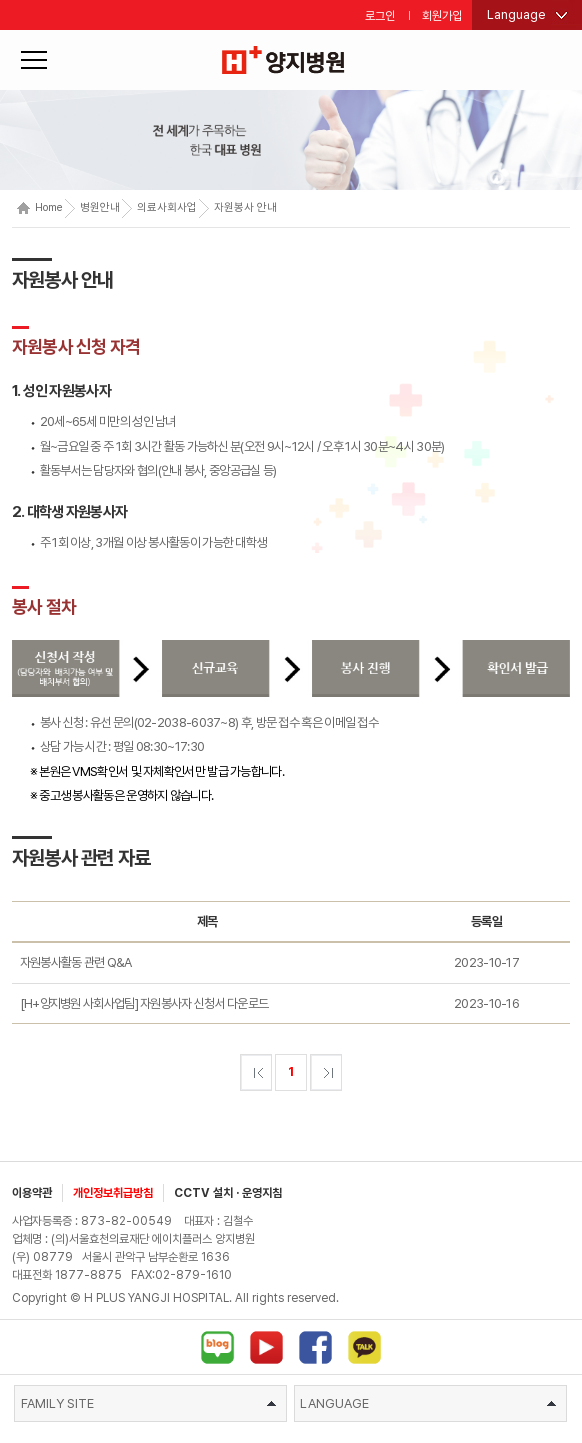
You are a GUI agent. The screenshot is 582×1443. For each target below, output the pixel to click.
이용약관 (32, 1193)
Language (516, 14)
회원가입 (442, 16)
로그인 (380, 16)
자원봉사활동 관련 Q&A (76, 962)
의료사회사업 (167, 207)
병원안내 (100, 207)
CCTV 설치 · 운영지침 (228, 1193)
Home (40, 208)
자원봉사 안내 (245, 207)
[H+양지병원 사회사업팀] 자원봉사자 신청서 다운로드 (144, 1003)
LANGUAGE (428, 1403)
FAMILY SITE (149, 1403)
